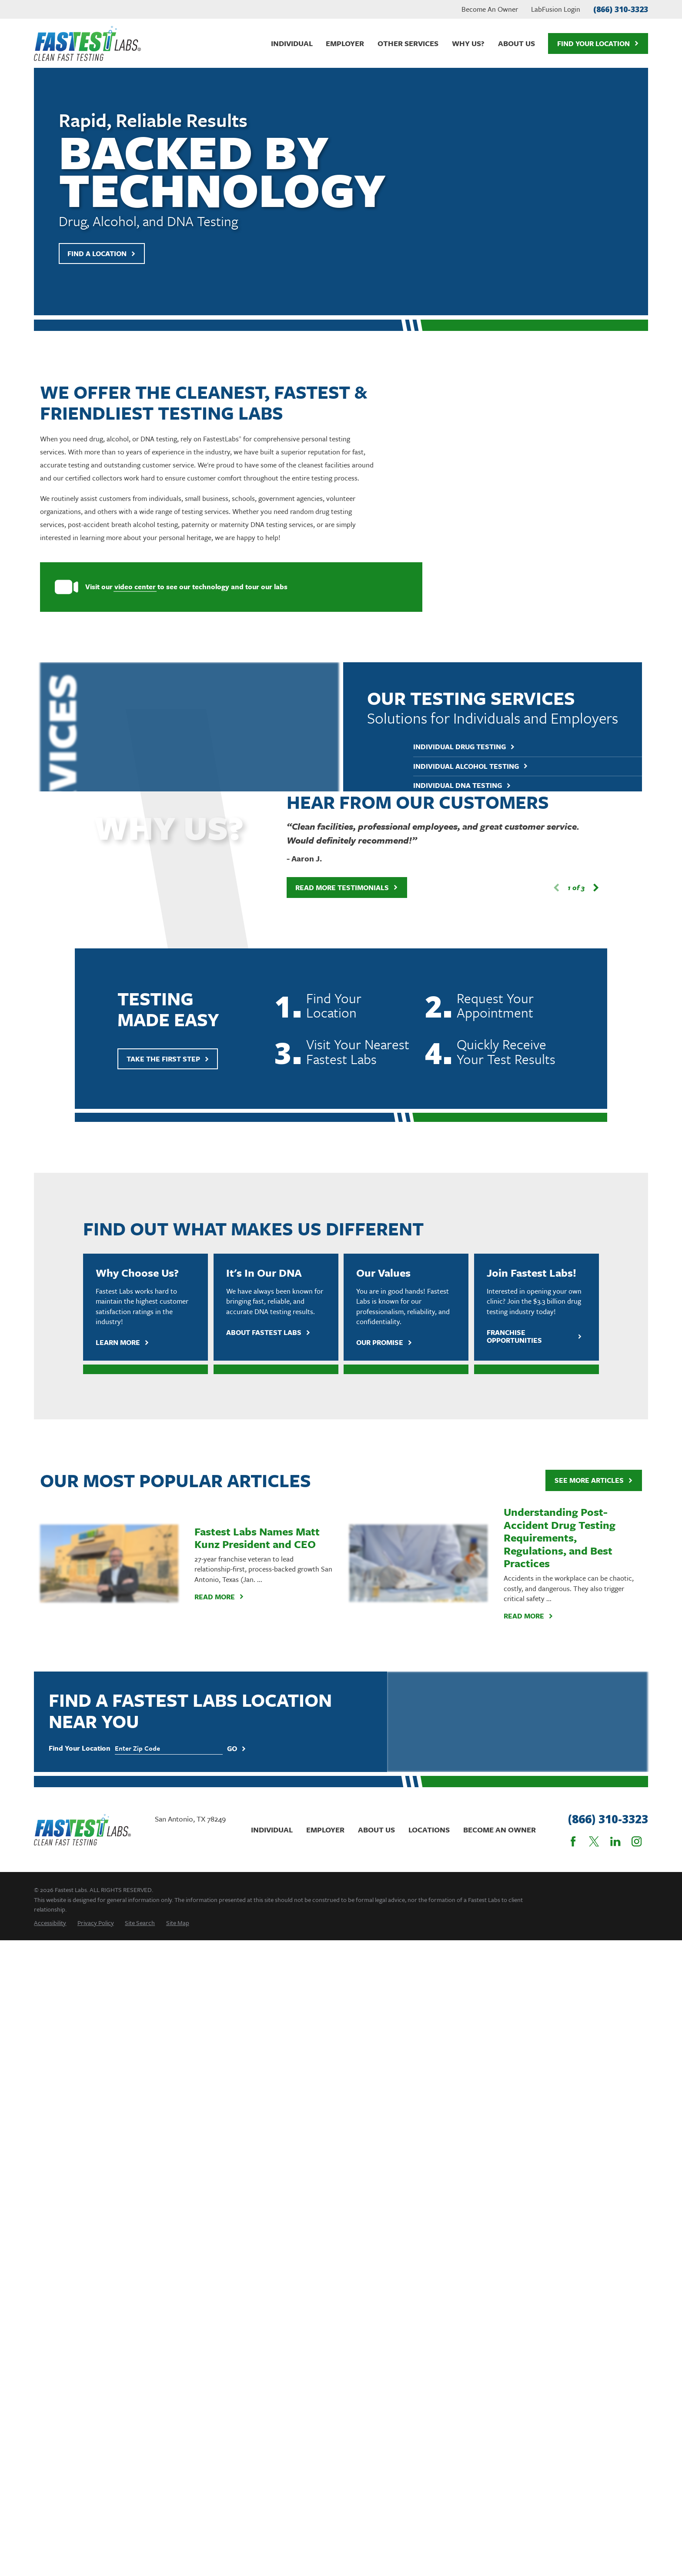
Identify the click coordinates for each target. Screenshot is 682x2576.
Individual (272, 1829)
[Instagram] (637, 1841)
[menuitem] (50, 1922)
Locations (429, 1829)
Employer (325, 1829)
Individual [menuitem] (292, 43)
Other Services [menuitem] (408, 43)
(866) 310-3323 (620, 9)
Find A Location (101, 253)
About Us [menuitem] (516, 43)
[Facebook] (573, 1841)
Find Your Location (598, 43)
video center (121, 587)
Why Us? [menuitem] (468, 43)
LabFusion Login (555, 9)
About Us (376, 1829)
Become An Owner (489, 9)
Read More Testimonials (333, 887)
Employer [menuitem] (345, 43)
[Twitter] (594, 1841)
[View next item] (582, 887)
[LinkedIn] (615, 1841)
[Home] (87, 43)
